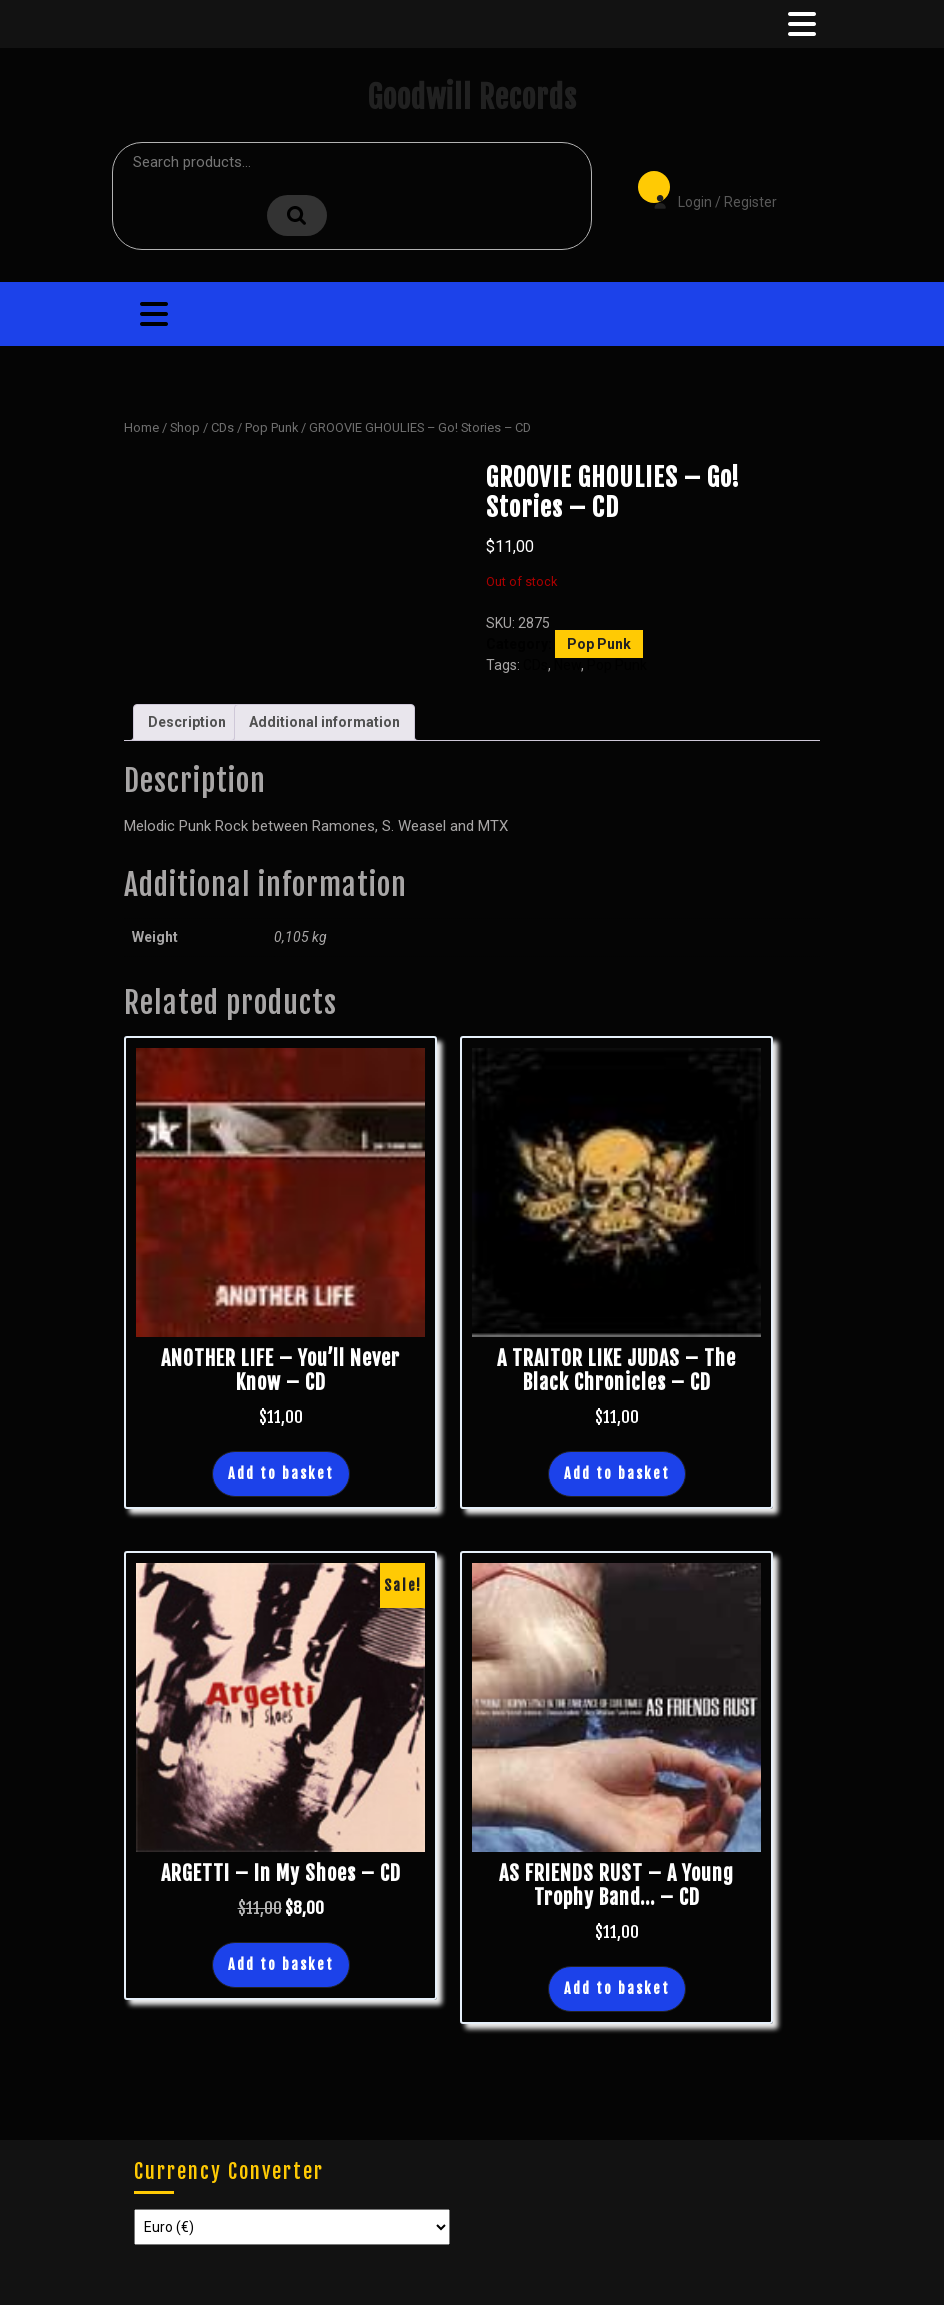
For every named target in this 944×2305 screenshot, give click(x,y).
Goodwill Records (472, 97)
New (567, 665)
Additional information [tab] (324, 722)
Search (297, 215)
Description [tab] (187, 722)
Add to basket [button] (281, 1473)
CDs (222, 427)
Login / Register (705, 188)
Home (141, 427)
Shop (185, 427)
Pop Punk (271, 427)
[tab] (800, 24)
